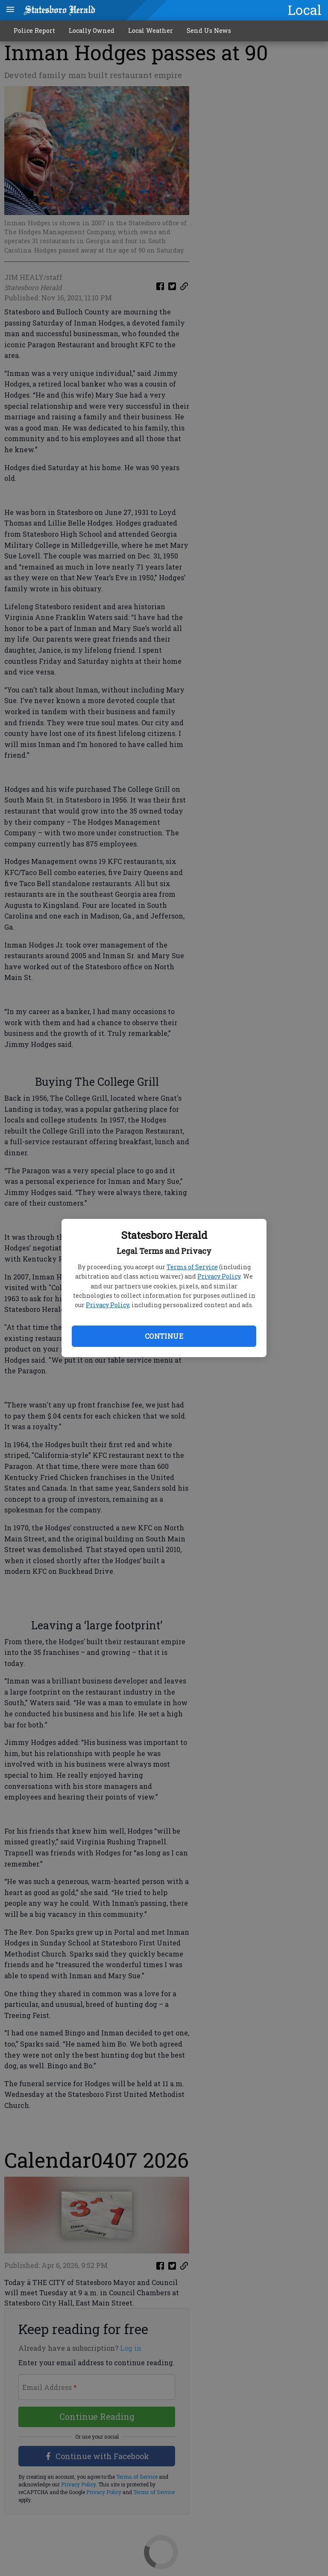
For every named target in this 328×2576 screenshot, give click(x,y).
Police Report (34, 30)
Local (305, 9)
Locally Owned (91, 30)
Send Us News (209, 30)
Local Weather (150, 30)
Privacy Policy (218, 1276)
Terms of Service (192, 1267)
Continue (164, 1336)
